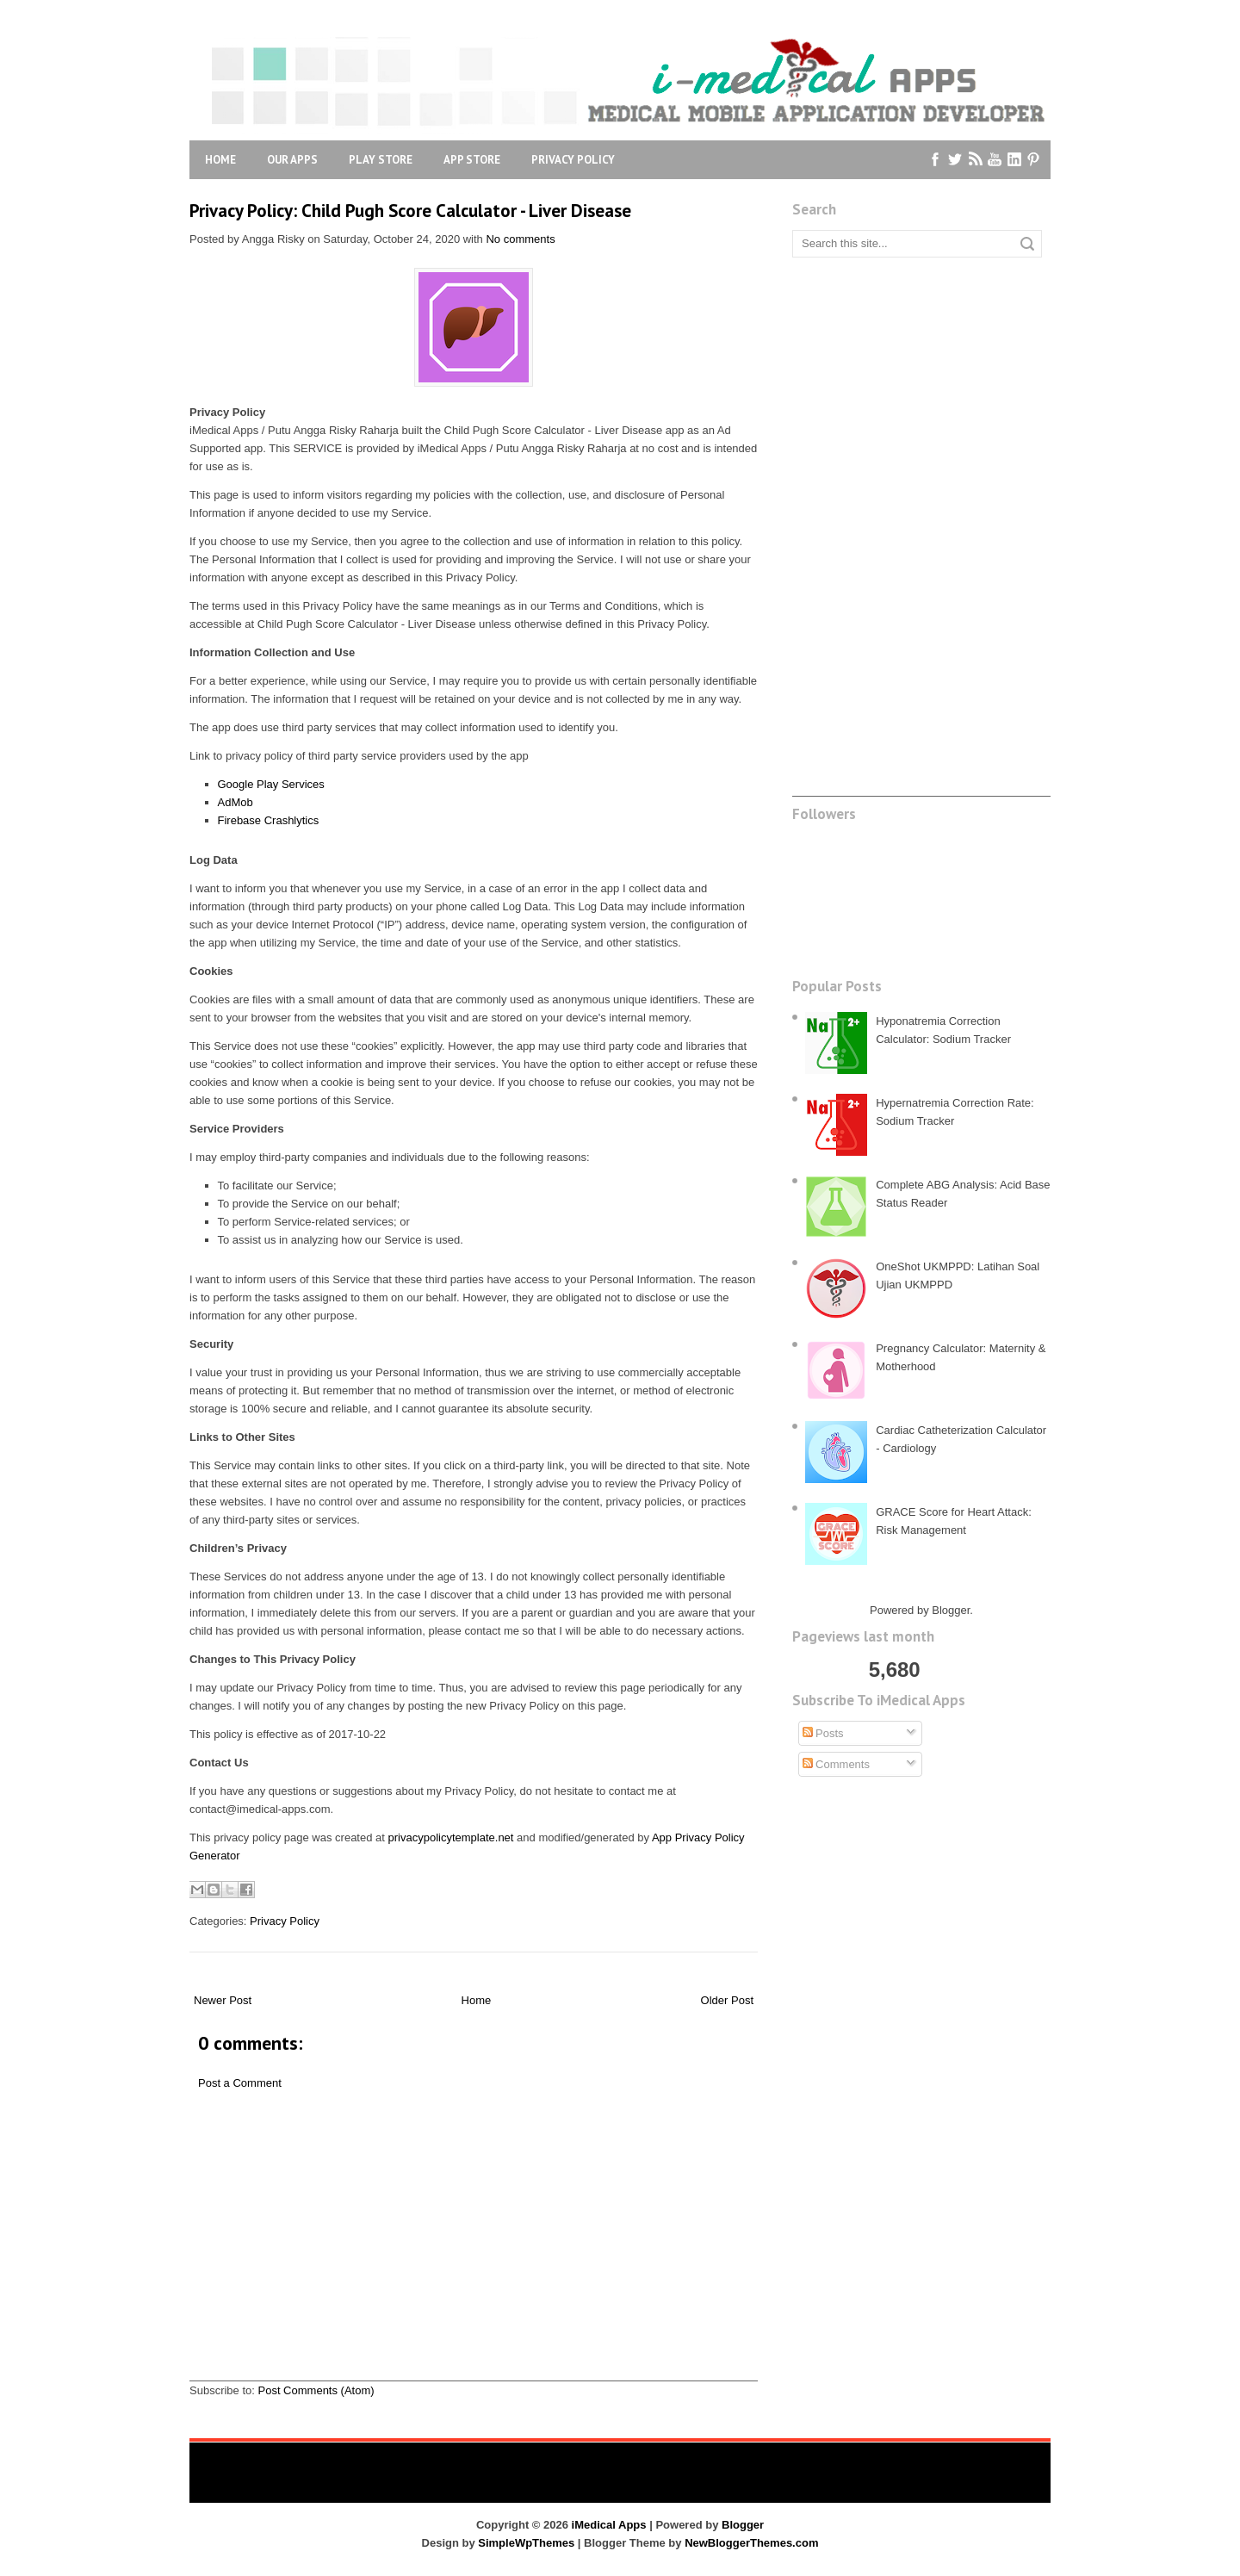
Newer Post (222, 2000)
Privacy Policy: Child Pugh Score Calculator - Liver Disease (410, 210)
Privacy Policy (573, 159)
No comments (520, 239)
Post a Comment (240, 2082)
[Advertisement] (473, 2259)
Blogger (951, 1610)
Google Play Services (271, 784)
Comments (836, 1764)
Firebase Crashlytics (268, 820)
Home (220, 159)
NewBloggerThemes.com (751, 2542)
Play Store (380, 159)
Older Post (727, 2000)
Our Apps (292, 159)
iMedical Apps (609, 2524)
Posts (823, 1733)
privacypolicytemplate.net (451, 1837)
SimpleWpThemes (526, 2542)
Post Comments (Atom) (316, 2390)
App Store (471, 159)
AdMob (235, 802)
